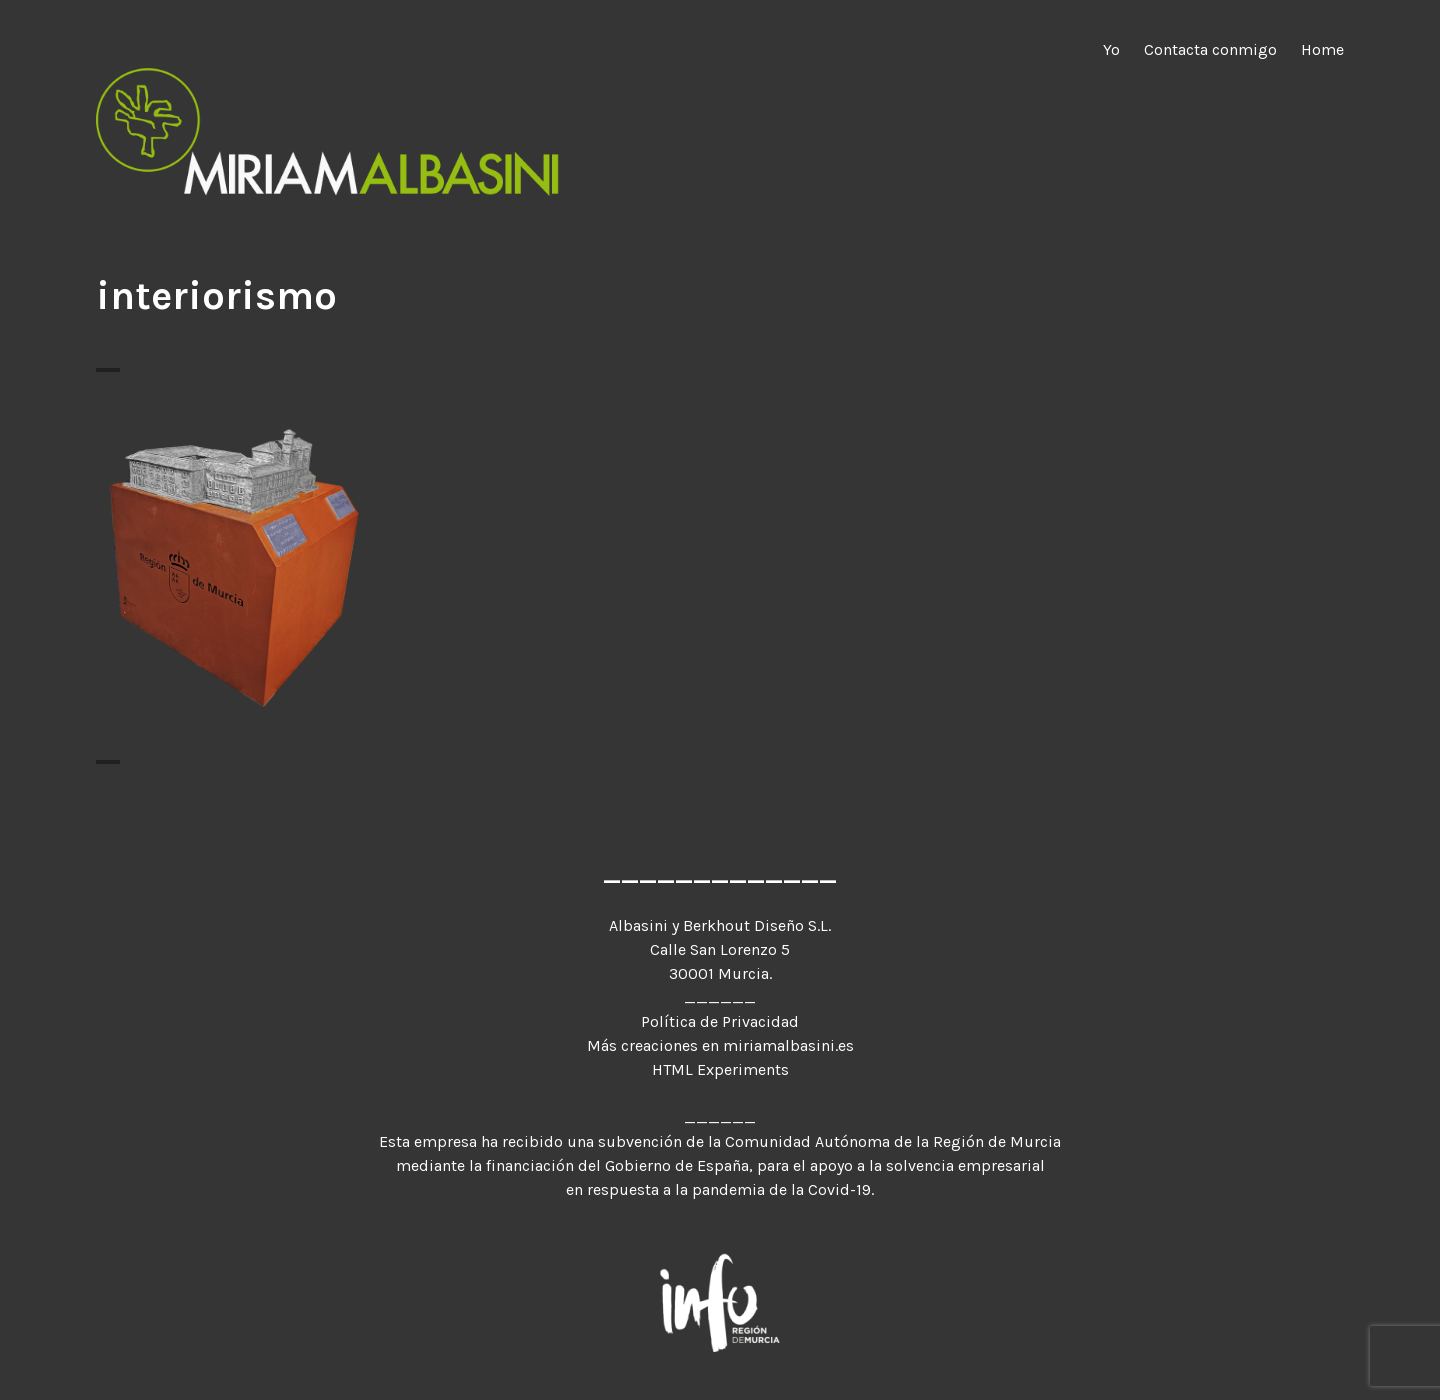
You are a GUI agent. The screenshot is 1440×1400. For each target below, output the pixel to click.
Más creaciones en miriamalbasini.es (720, 1045)
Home (1322, 49)
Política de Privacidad (720, 1021)
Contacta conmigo (1210, 49)
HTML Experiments (720, 1069)
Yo (1111, 49)
